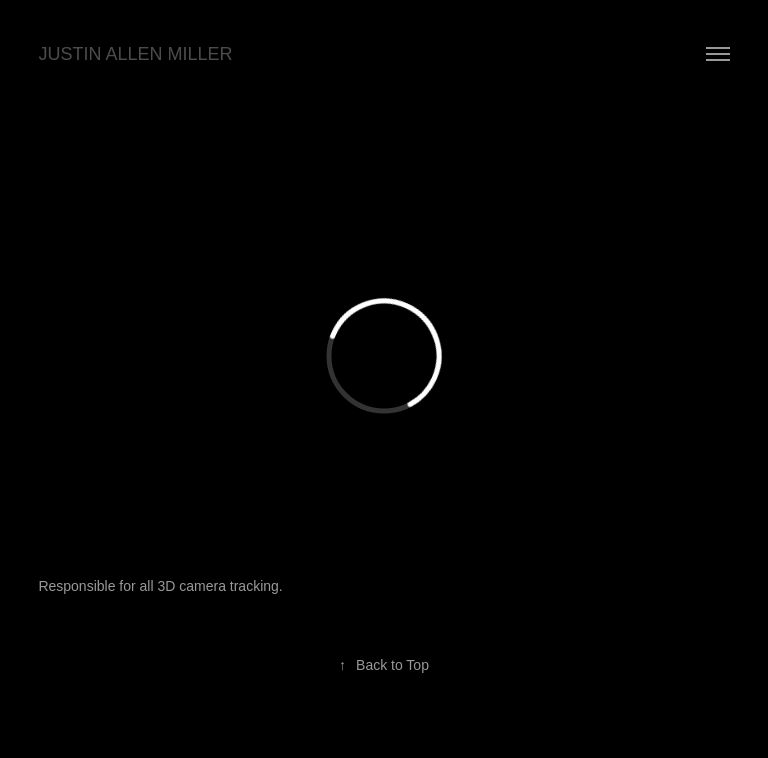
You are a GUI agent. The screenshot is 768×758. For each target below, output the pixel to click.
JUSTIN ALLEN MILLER (135, 54)
